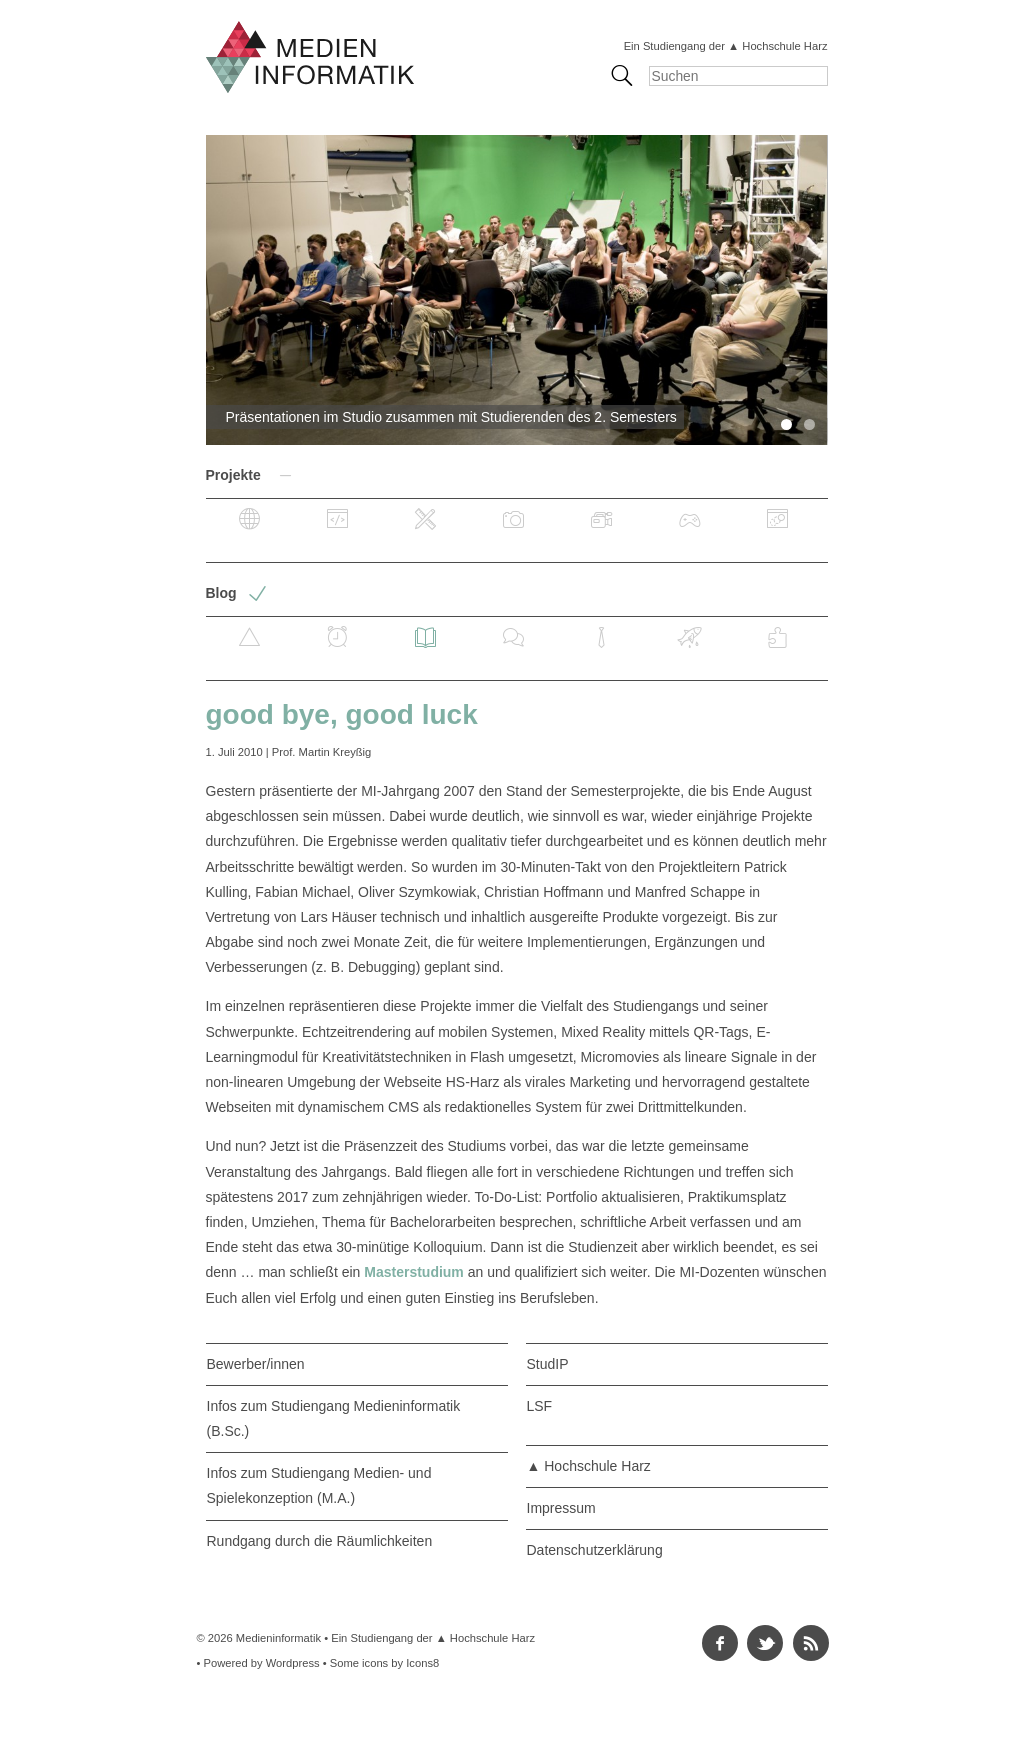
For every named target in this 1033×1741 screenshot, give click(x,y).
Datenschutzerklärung (595, 1550)
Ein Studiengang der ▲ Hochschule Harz (726, 46)
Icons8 (422, 1663)
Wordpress (293, 1663)
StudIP (548, 1364)
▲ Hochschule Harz (589, 1466)
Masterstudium (414, 1272)
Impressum (561, 1508)
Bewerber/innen (256, 1364)
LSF (540, 1406)
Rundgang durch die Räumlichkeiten (320, 1541)
